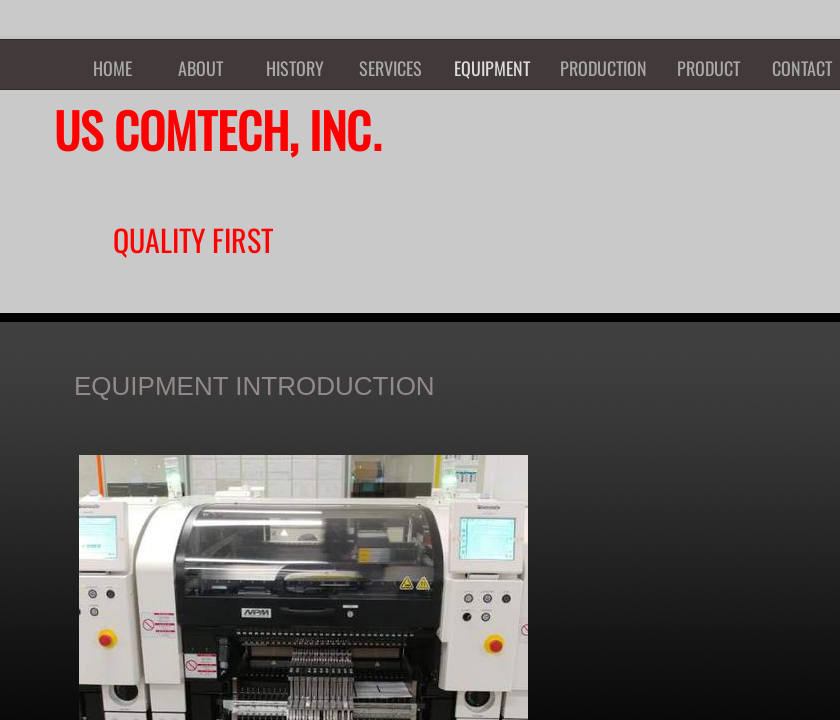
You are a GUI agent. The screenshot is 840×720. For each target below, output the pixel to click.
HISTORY (295, 68)
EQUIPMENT (492, 68)
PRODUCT (708, 68)
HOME (112, 68)
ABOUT (200, 68)
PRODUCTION (603, 68)
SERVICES (390, 68)
